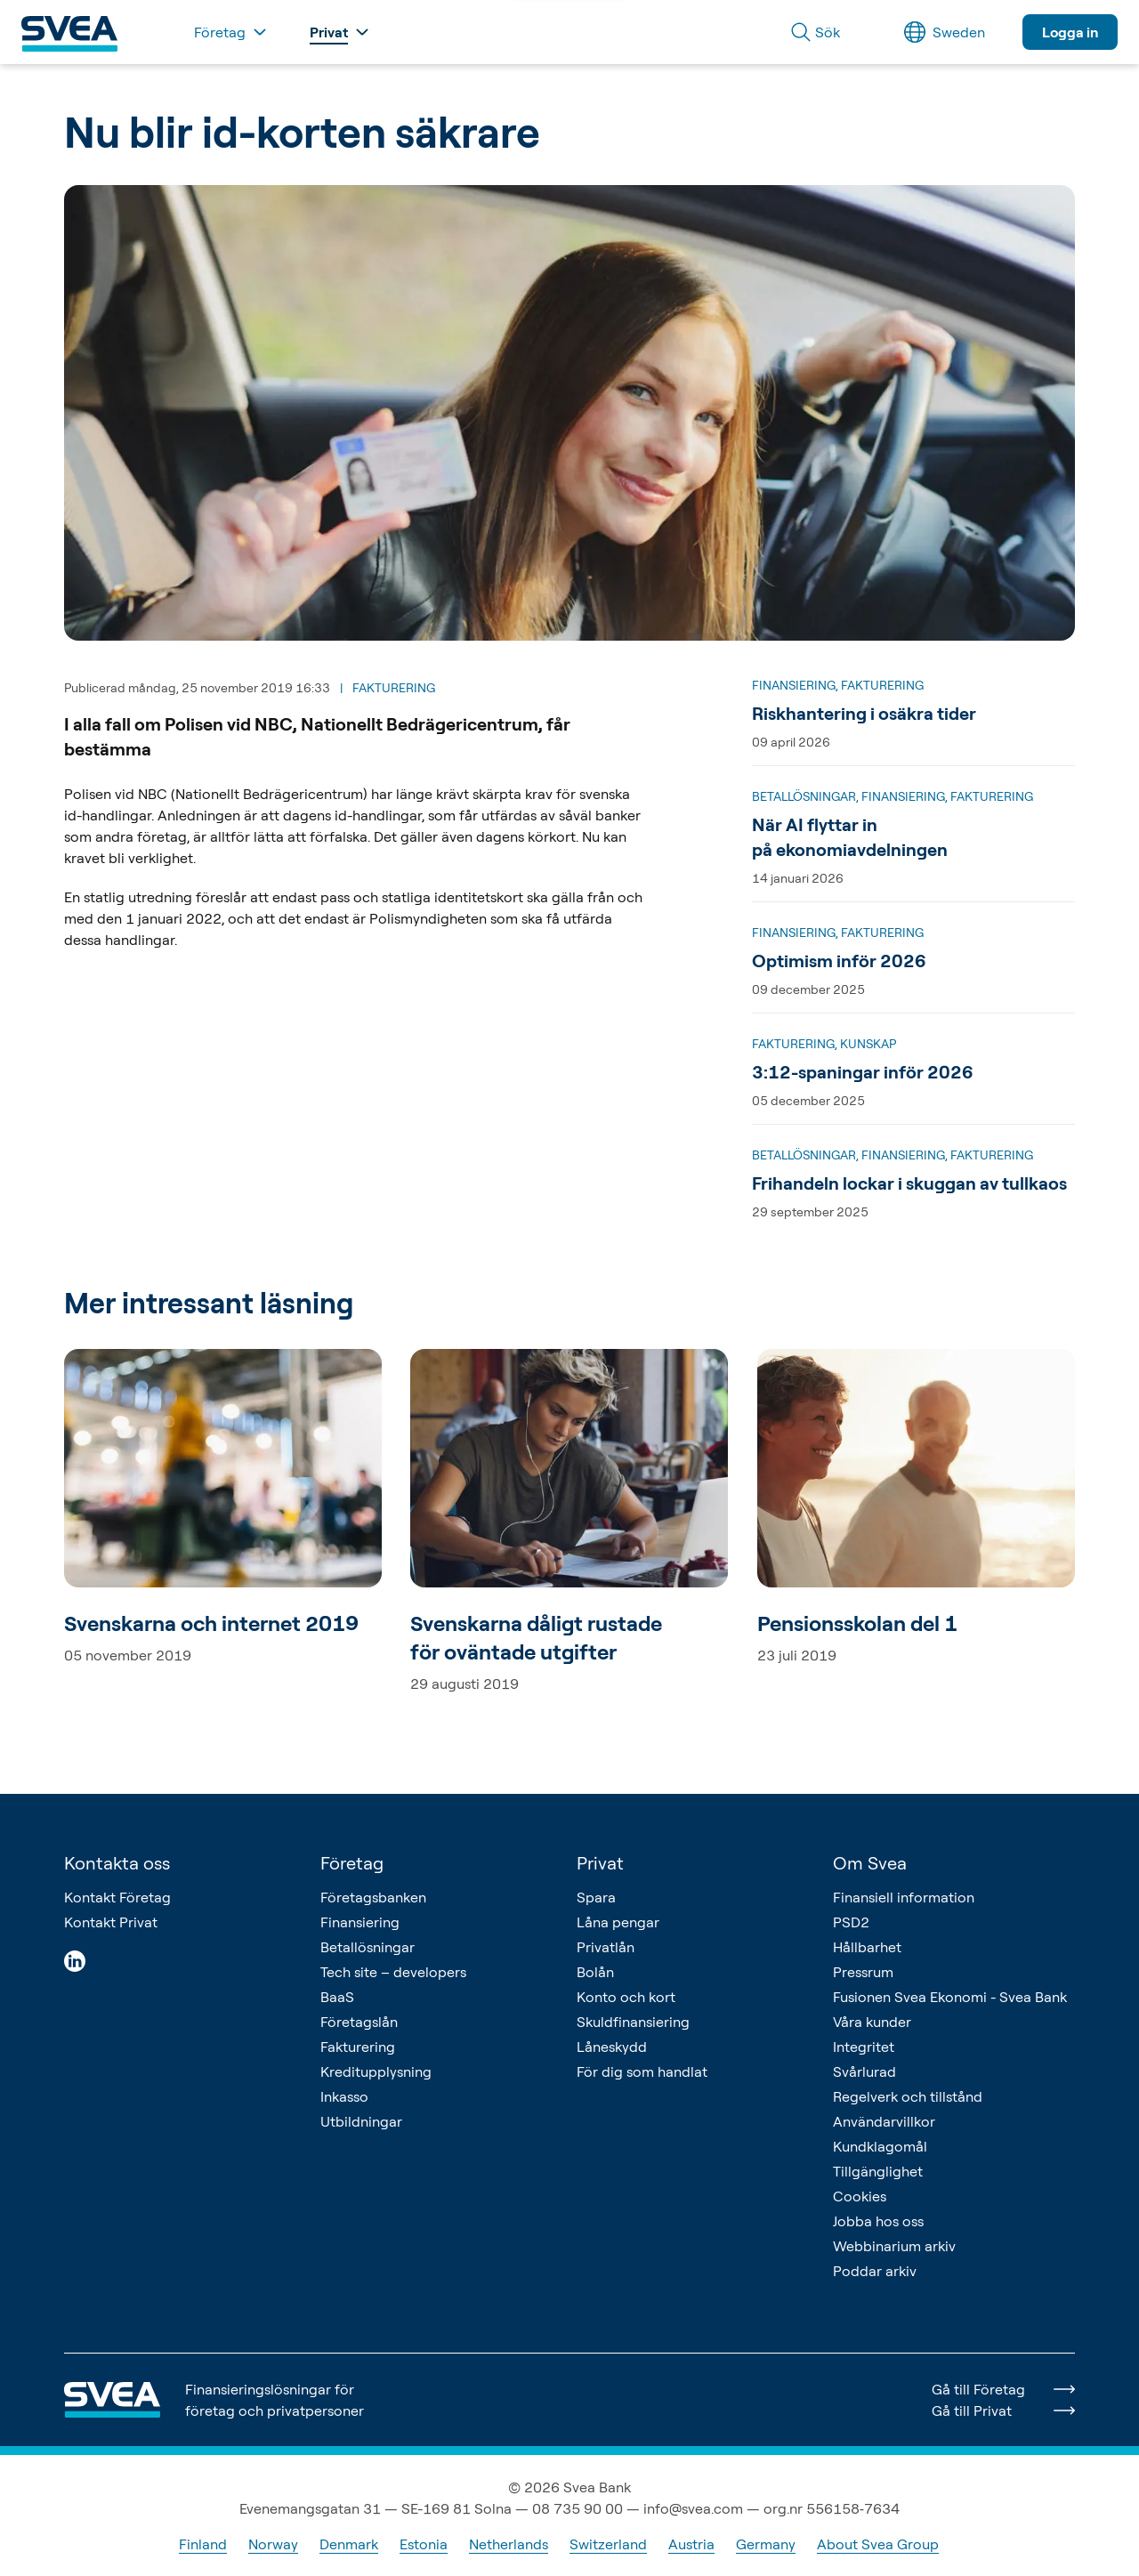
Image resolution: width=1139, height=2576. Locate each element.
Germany (766, 2544)
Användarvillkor (884, 2121)
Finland (203, 2544)
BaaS (337, 1997)
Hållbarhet (867, 1947)
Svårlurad (864, 2071)
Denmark (348, 2544)
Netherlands (508, 2544)
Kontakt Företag (117, 1897)
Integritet (863, 2046)
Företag (352, 1863)
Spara (596, 1897)
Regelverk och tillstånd (907, 2096)
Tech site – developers (393, 1972)
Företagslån (359, 2022)
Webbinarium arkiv (894, 2246)
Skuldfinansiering (633, 2022)
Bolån (595, 1972)
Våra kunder (872, 2022)
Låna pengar (618, 1922)
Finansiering (360, 1922)
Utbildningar (361, 2121)
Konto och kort (626, 1997)
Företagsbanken (373, 1897)
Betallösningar (367, 1947)
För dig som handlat (642, 2071)
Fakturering (357, 2046)
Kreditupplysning (376, 2071)
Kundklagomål (880, 2146)
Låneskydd (612, 2046)
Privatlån (605, 1947)
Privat (600, 1863)
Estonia (424, 2544)
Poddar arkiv (875, 2271)
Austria (691, 2544)
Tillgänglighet (878, 2171)
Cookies (859, 2196)
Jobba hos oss (878, 2221)
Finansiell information (903, 1897)
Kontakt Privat (111, 1922)
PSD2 (851, 1922)
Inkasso (344, 2096)
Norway (273, 2544)
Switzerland (608, 2544)
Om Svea (870, 1863)
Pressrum (863, 1972)
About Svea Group (878, 2544)
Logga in (1070, 32)
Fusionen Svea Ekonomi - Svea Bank (950, 1997)
